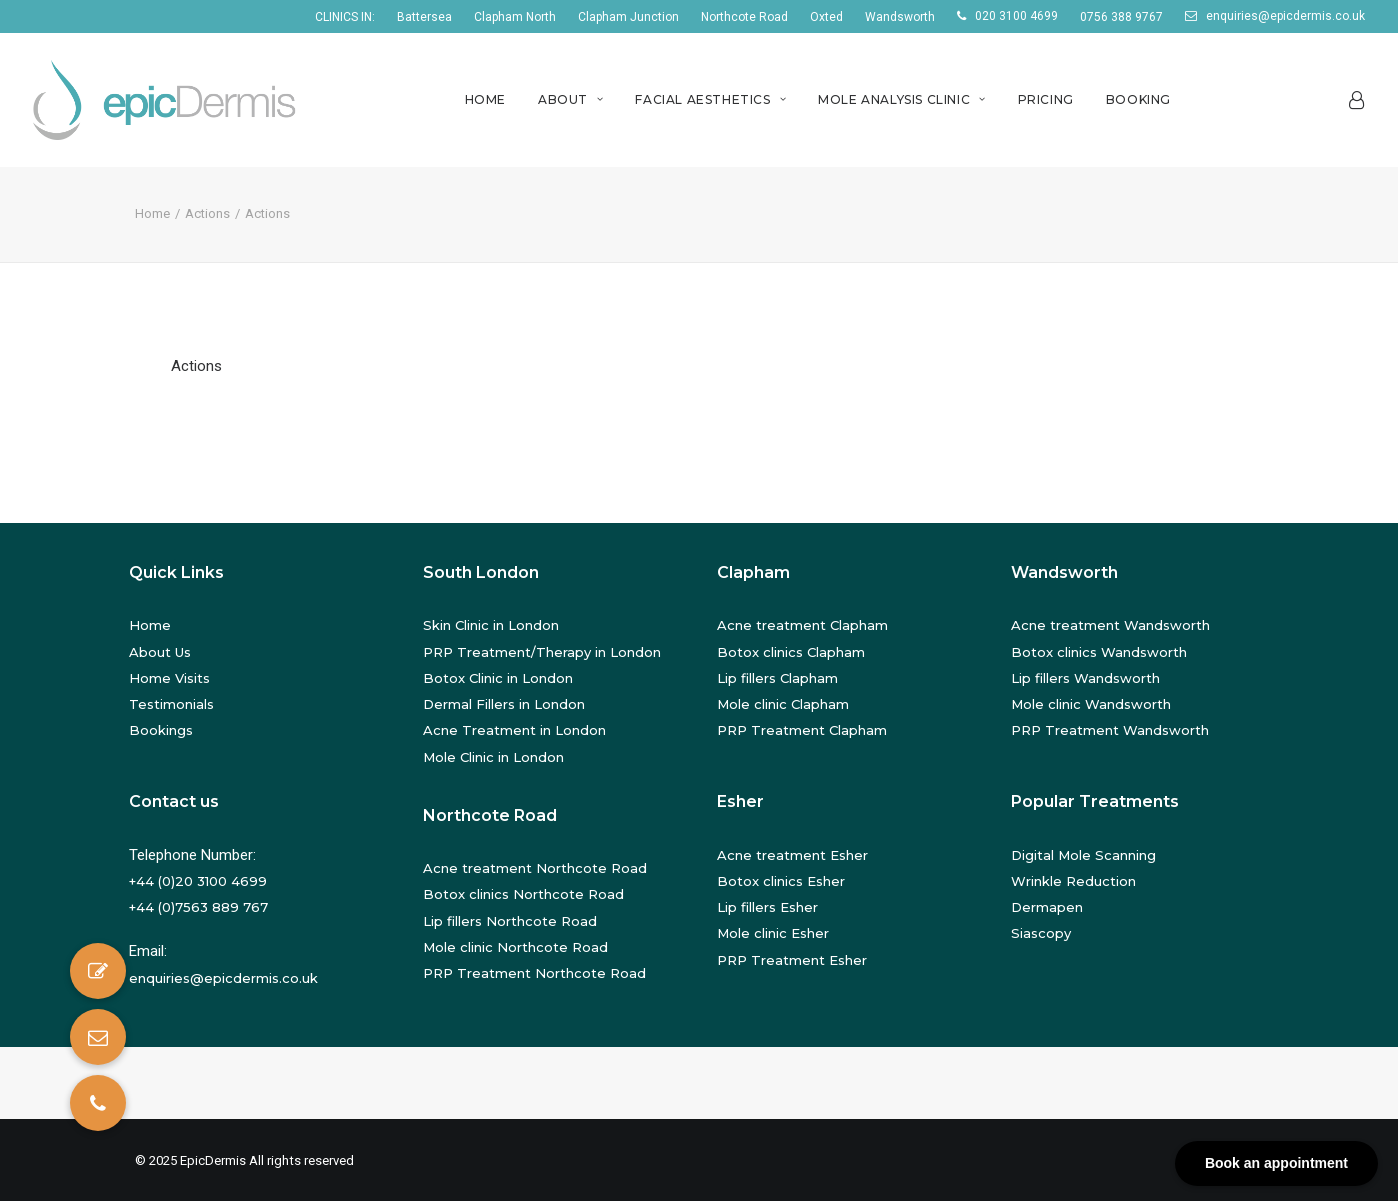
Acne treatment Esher (792, 855)
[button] (98, 1103)
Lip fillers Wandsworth (1085, 678)
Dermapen (1047, 907)
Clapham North (515, 17)
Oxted (826, 17)
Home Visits (169, 678)
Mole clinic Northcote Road (515, 947)
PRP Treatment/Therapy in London (542, 652)
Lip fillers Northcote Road (510, 921)
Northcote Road (744, 17)
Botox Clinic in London (498, 678)
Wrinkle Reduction (1073, 881)
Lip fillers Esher (767, 907)
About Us (160, 652)
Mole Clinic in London (493, 757)
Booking (1138, 99)
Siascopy (1041, 933)
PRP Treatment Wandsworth (1110, 730)
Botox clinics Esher (781, 881)
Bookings (161, 730)
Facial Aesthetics (710, 99)
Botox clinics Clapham (791, 652)
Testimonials (171, 704)
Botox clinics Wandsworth (1099, 652)
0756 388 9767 (1121, 17)
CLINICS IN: (345, 17)
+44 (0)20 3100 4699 (198, 881)
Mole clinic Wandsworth (1091, 704)
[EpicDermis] (167, 100)
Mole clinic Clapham (783, 704)
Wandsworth (900, 17)
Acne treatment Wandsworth (1110, 625)
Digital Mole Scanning (1083, 855)
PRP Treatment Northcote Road (534, 973)
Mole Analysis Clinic (901, 99)
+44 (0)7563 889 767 (198, 907)
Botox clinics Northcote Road (523, 894)
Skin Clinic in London (491, 625)
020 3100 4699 (1016, 16)
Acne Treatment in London (514, 730)
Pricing (1046, 99)
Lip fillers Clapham (777, 678)
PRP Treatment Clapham (802, 730)
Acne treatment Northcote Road (535, 868)
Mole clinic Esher (773, 933)
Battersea (424, 17)
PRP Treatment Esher (792, 960)
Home (485, 99)
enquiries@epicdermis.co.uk (1285, 16)
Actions (207, 213)
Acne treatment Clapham (802, 625)
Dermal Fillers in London (504, 704)
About (570, 99)
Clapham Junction (628, 17)
